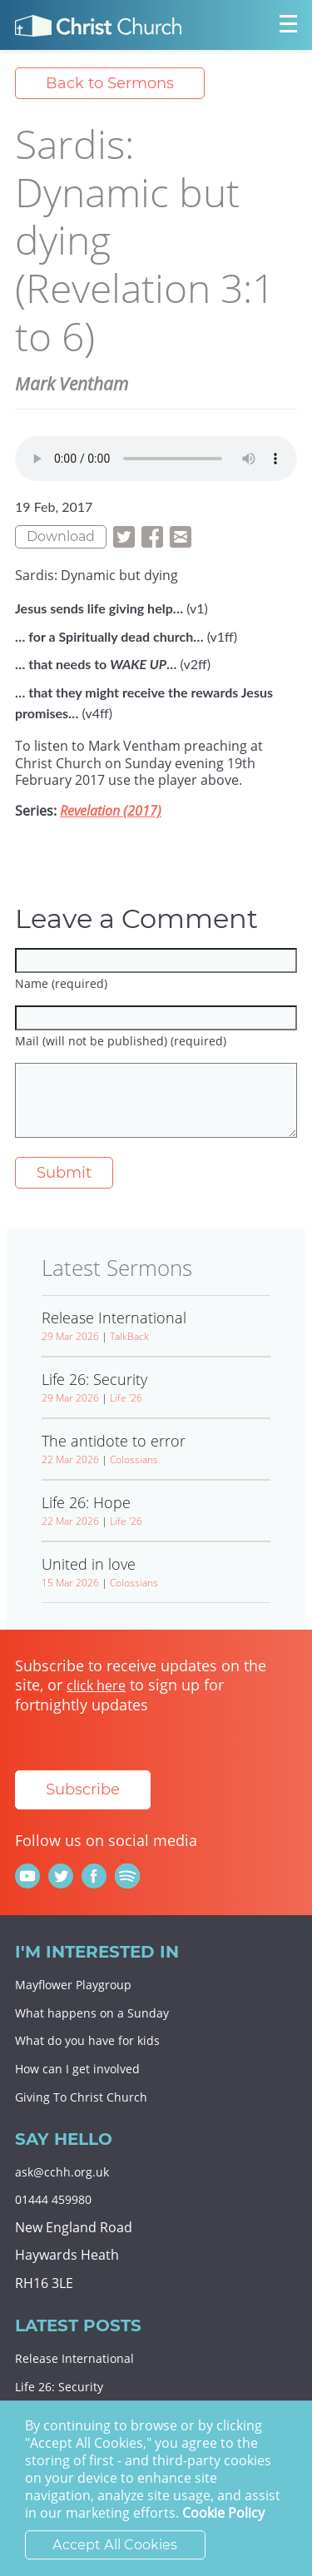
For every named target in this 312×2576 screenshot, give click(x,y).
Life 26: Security (59, 2387)
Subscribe (83, 1789)
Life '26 (126, 1398)
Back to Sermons (110, 83)
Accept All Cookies (114, 2545)
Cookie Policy (223, 2513)
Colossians (134, 1459)
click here (96, 1685)
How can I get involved (77, 2069)
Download (61, 536)
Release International (74, 2358)
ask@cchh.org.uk (62, 2172)
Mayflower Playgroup (73, 1985)
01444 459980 (53, 2199)
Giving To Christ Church (81, 2097)
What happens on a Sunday (92, 2013)
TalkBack (129, 1336)
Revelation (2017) (110, 811)
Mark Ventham (71, 383)
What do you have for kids (87, 2040)
